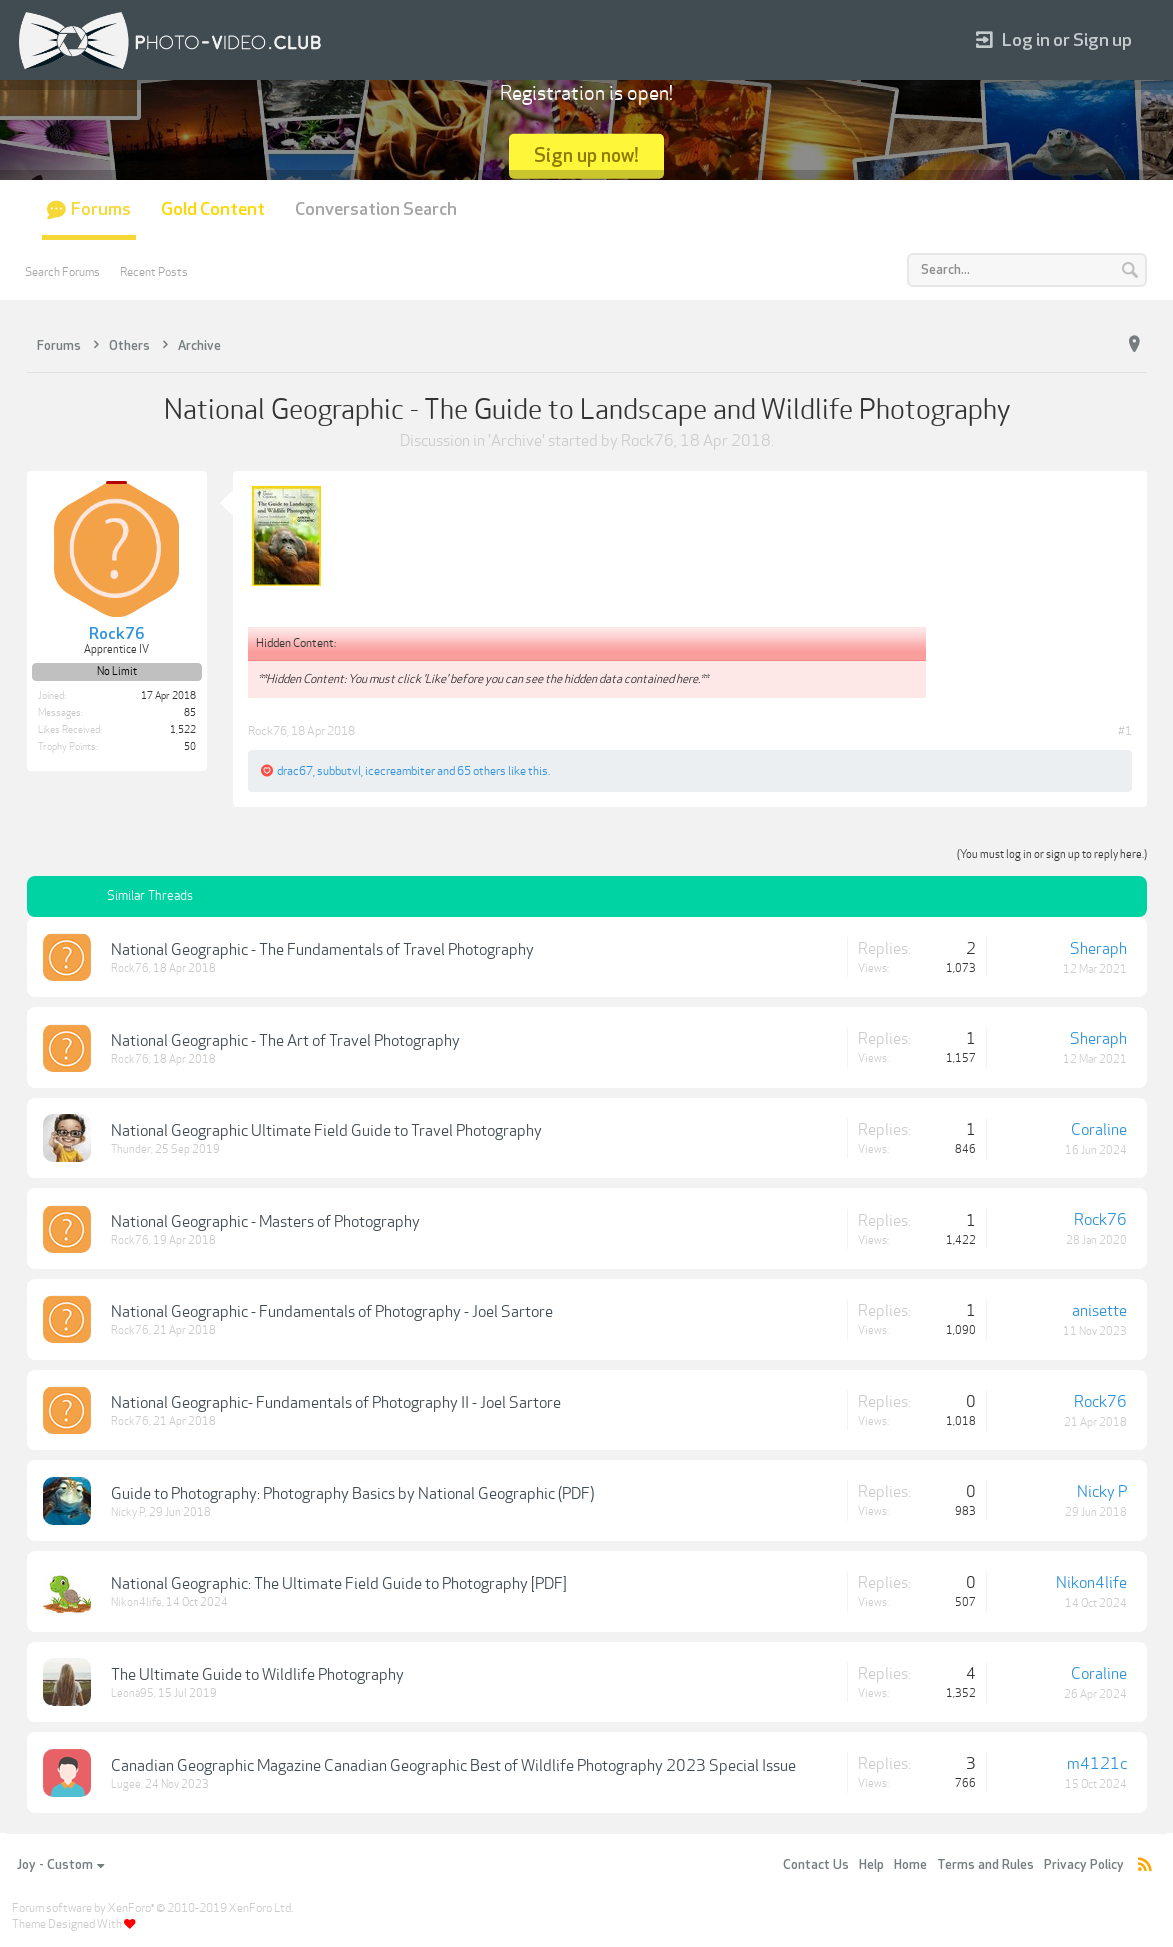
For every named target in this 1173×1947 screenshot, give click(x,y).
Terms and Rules (985, 1865)
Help (871, 1865)
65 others (481, 771)
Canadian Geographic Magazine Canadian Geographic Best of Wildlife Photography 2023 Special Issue (453, 1766)
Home (910, 1865)
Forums (101, 209)
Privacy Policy (1084, 1865)
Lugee (126, 1784)
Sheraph (1098, 949)
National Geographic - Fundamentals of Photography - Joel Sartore (332, 1312)
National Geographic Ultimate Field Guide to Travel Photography (326, 1131)
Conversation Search (376, 209)
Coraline (1099, 1130)
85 (190, 713)
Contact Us (816, 1865)
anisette (1099, 1311)
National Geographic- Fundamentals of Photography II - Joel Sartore (336, 1403)
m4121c (1097, 1764)
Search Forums (62, 272)
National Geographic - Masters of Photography (265, 1222)
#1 (1125, 731)
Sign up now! (586, 155)
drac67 (295, 771)
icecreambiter (400, 771)
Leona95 (132, 1693)
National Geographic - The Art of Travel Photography (285, 1041)
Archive (516, 441)
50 (190, 747)
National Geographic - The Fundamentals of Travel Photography (322, 950)
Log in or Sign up (1054, 40)
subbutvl (339, 771)
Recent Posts (154, 272)
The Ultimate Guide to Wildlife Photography (257, 1675)
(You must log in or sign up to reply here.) (1052, 854)
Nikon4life (136, 1602)
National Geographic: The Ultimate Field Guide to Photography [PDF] (339, 1584)
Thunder (131, 1149)
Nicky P (128, 1512)
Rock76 (647, 441)
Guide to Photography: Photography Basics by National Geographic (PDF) (352, 1494)
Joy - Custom (60, 1865)
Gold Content (213, 209)
